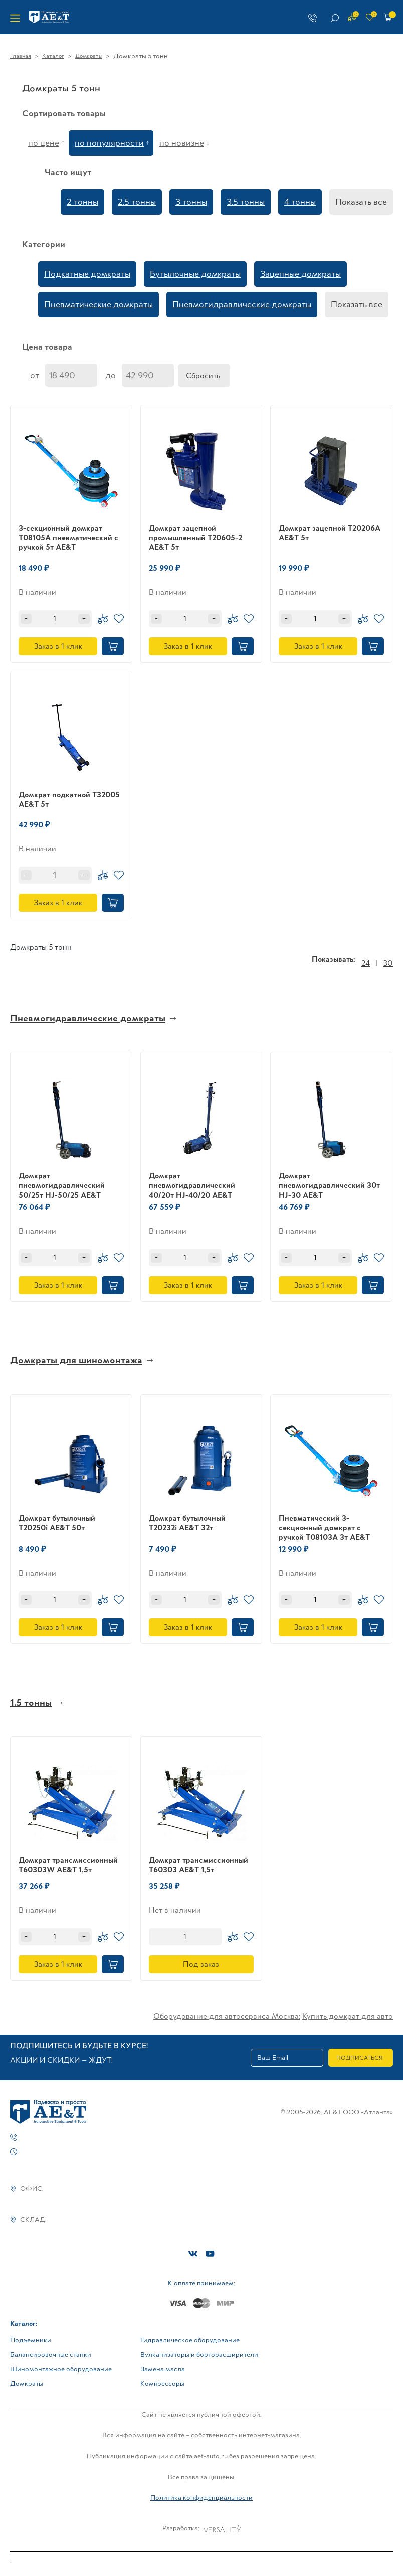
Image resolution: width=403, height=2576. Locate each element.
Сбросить (203, 375)
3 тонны (191, 201)
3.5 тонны (246, 201)
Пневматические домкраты (98, 304)
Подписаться (359, 2057)
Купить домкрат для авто (347, 2016)
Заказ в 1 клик (58, 646)
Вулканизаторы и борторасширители (199, 2354)
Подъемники (30, 2340)
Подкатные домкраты (87, 273)
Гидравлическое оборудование (190, 2340)
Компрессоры (162, 2383)
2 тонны (82, 201)
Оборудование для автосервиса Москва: (226, 2016)
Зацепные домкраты (300, 273)
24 (365, 963)
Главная (20, 55)
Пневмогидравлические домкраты (241, 304)
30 (388, 963)
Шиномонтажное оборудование (61, 2369)
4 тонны (300, 201)
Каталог (53, 55)
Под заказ (201, 1964)
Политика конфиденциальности (201, 2497)
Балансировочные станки (50, 2354)
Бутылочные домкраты (195, 273)
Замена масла (162, 2369)
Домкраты (88, 55)
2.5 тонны (137, 201)
